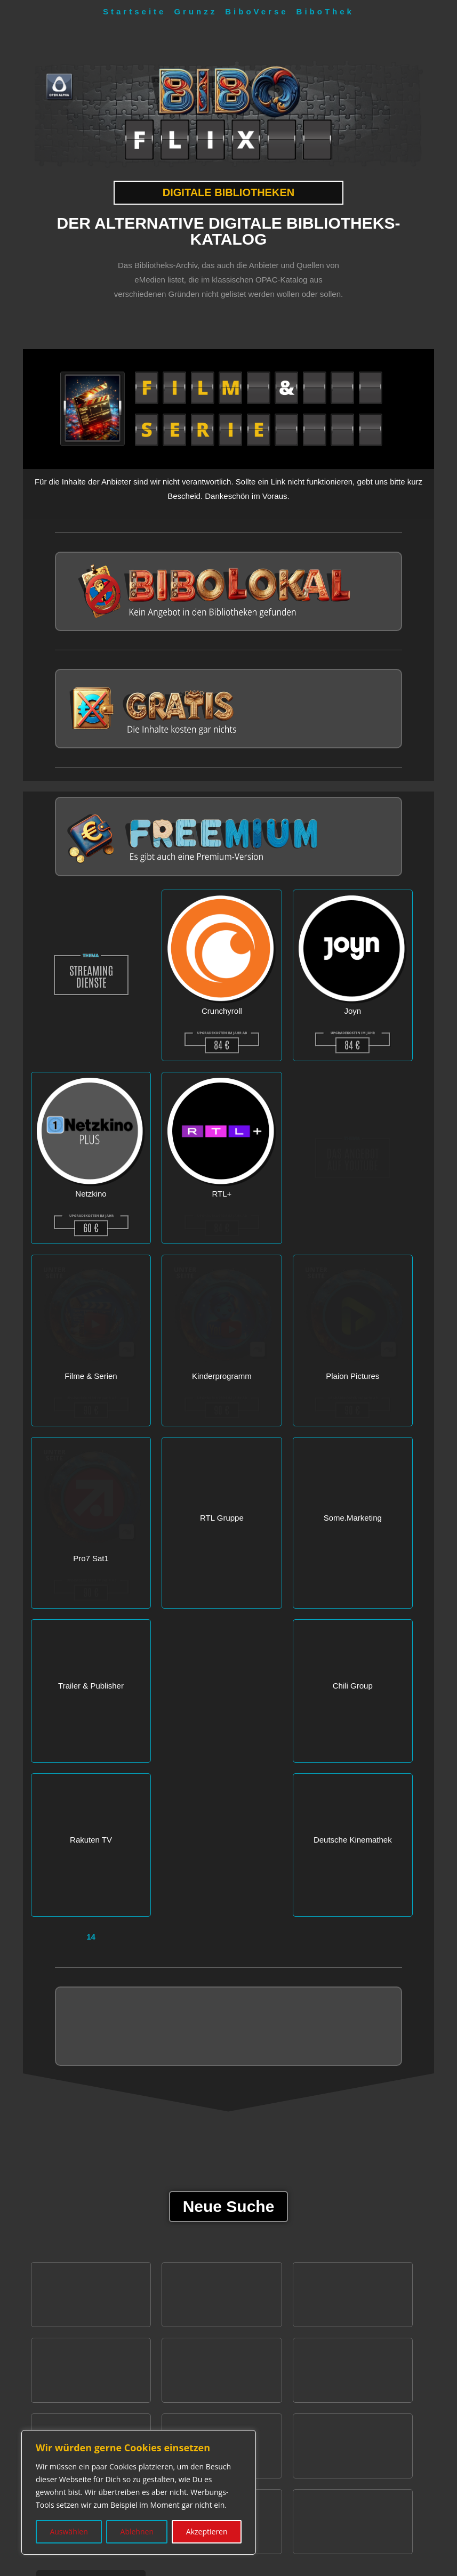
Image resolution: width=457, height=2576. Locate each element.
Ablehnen (137, 2531)
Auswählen (68, 2531)
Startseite (134, 11)
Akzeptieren (207, 2531)
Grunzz (195, 11)
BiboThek (325, 11)
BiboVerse (256, 11)
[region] (138, 2492)
